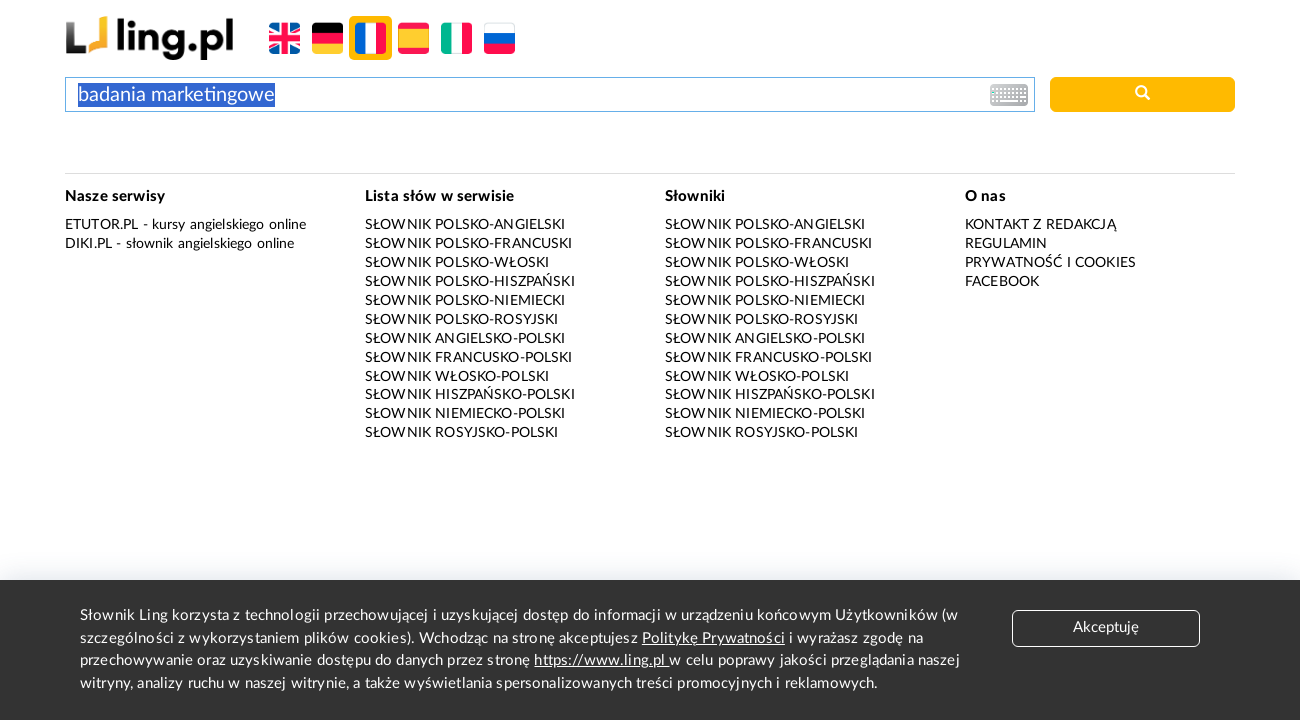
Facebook (1002, 282)
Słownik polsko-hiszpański (470, 282)
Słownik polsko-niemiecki (465, 301)
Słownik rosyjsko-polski (461, 433)
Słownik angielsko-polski (465, 339)
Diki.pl (88, 244)
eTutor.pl (101, 225)
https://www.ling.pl (601, 660)
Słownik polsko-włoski (457, 263)
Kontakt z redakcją (1040, 225)
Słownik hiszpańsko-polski (470, 395)
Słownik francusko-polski (469, 358)
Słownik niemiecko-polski (465, 414)
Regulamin (1006, 244)
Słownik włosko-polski (457, 377)
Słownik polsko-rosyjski (461, 320)
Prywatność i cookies (1050, 263)
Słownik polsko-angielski (465, 225)
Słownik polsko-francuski (469, 244)
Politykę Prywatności (713, 638)
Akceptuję (1106, 627)
